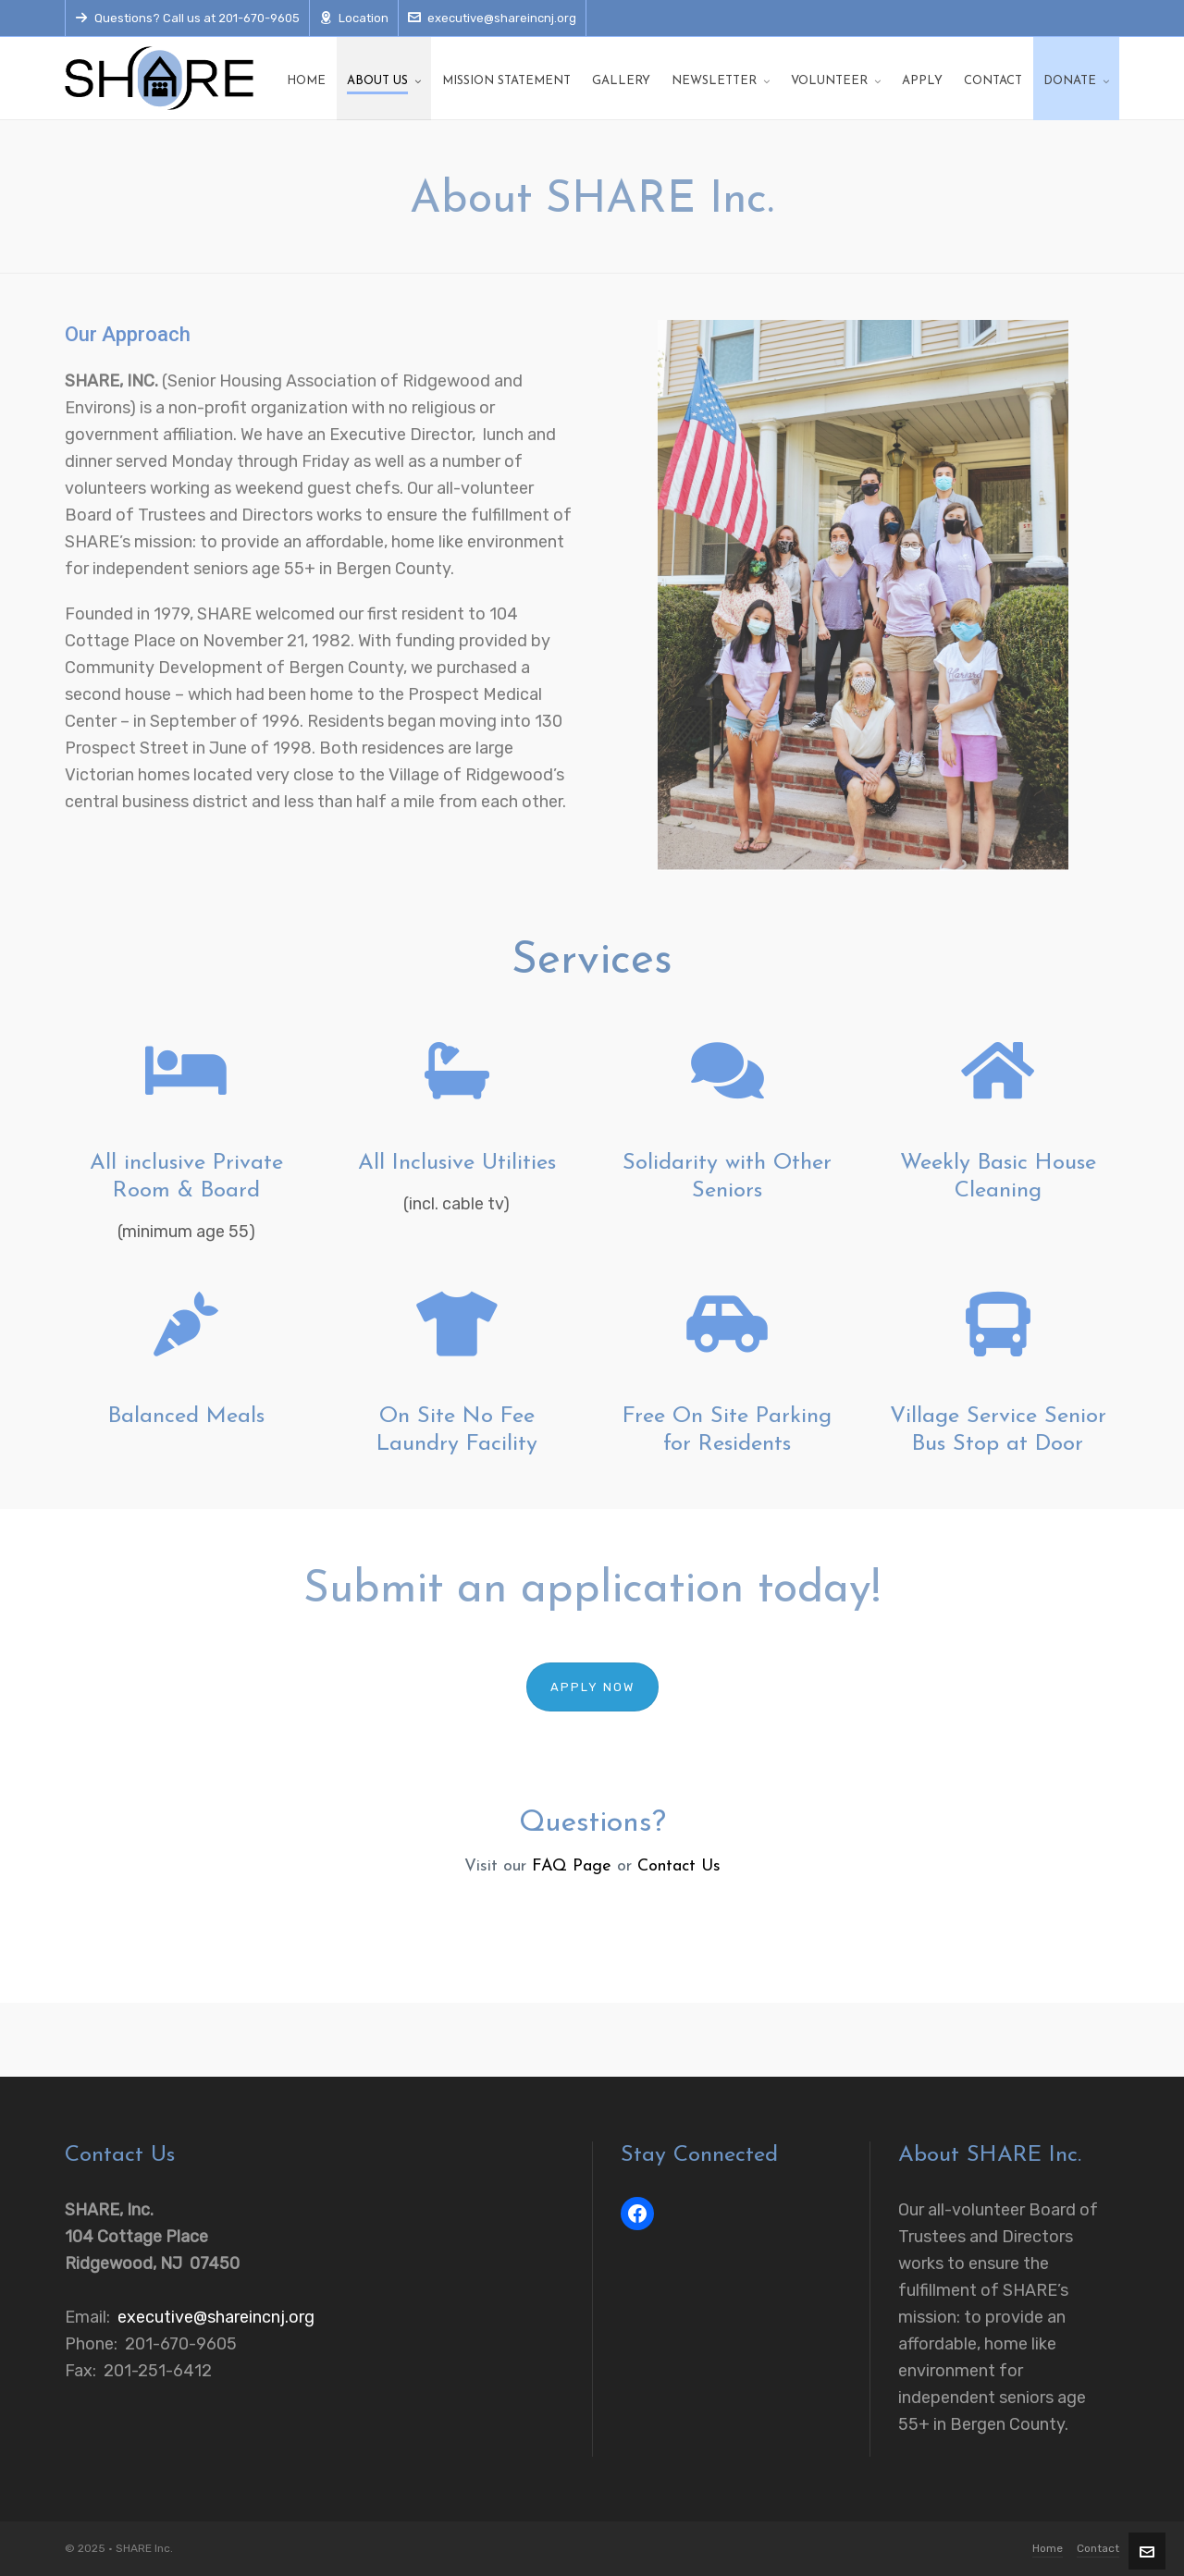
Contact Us (679, 1866)
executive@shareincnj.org (492, 18)
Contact (1098, 2548)
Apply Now (592, 1687)
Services (592, 961)
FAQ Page (571, 1866)
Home (1047, 2548)
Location (353, 18)
